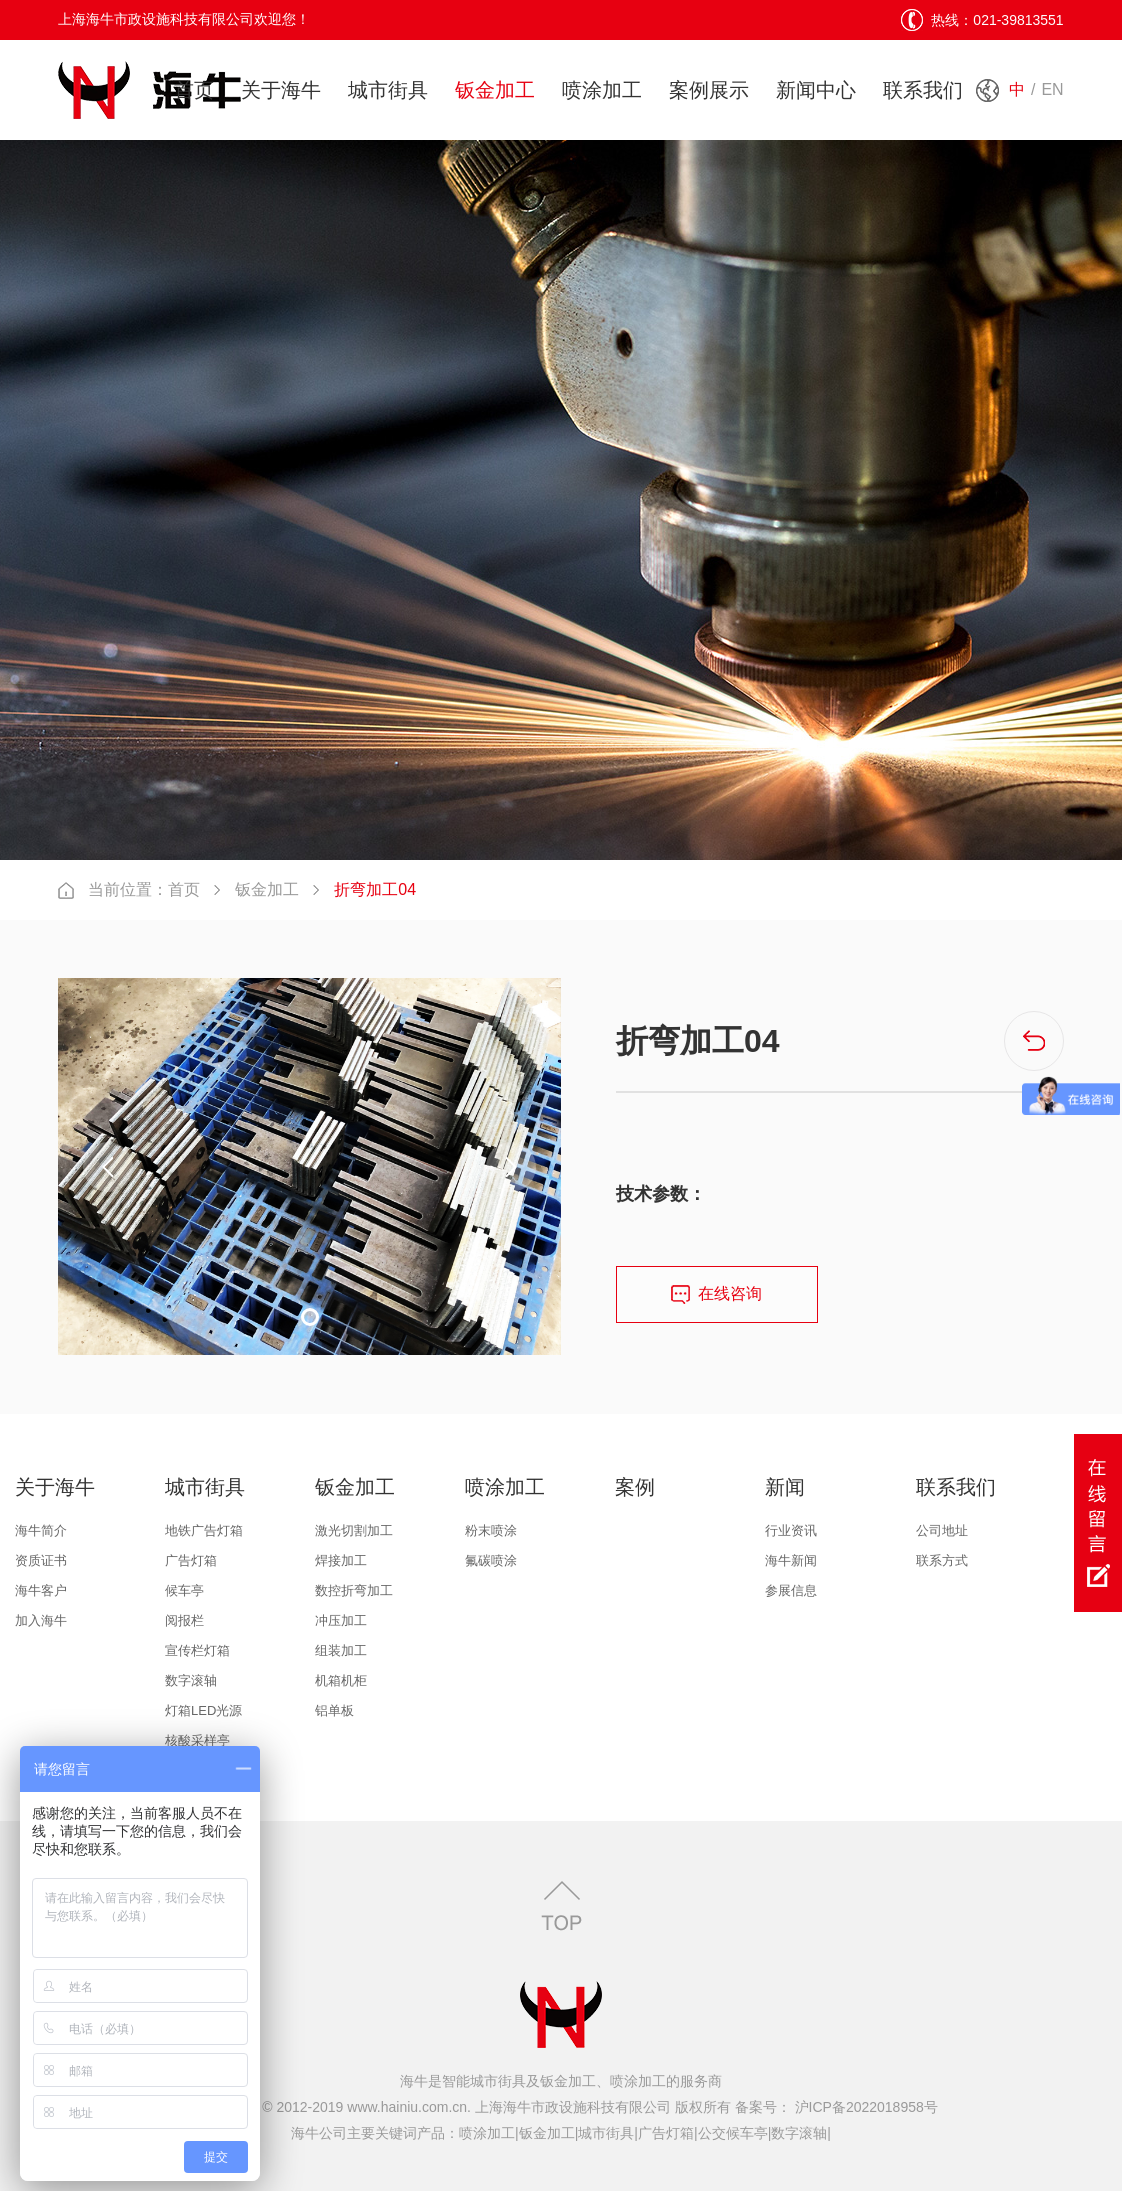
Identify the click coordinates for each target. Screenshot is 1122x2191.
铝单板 (334, 1710)
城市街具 (388, 90)
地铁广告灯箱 (204, 1530)
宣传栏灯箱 (197, 1650)
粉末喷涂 (491, 1530)
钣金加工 (495, 90)
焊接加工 (341, 1560)
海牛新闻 (791, 1560)
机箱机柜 (341, 1680)
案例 (635, 1487)
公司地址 (942, 1530)
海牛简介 (41, 1530)
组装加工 (341, 1650)
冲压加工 (341, 1620)
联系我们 (923, 90)
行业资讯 (791, 1530)
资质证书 (41, 1560)
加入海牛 (41, 1620)
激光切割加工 (354, 1530)
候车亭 (184, 1590)
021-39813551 (1018, 20)
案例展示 (709, 90)
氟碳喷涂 (491, 1560)
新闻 (785, 1487)
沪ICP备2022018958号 (864, 2107)
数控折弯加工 (354, 1590)
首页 (194, 90)
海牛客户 (41, 1590)
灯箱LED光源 (203, 1710)
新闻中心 (816, 90)
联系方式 (942, 1560)
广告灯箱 (191, 1560)
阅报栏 (184, 1620)
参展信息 (791, 1590)
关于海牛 (281, 90)
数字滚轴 (191, 1680)
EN (1052, 89)
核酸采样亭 (197, 1740)
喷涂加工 (602, 90)
